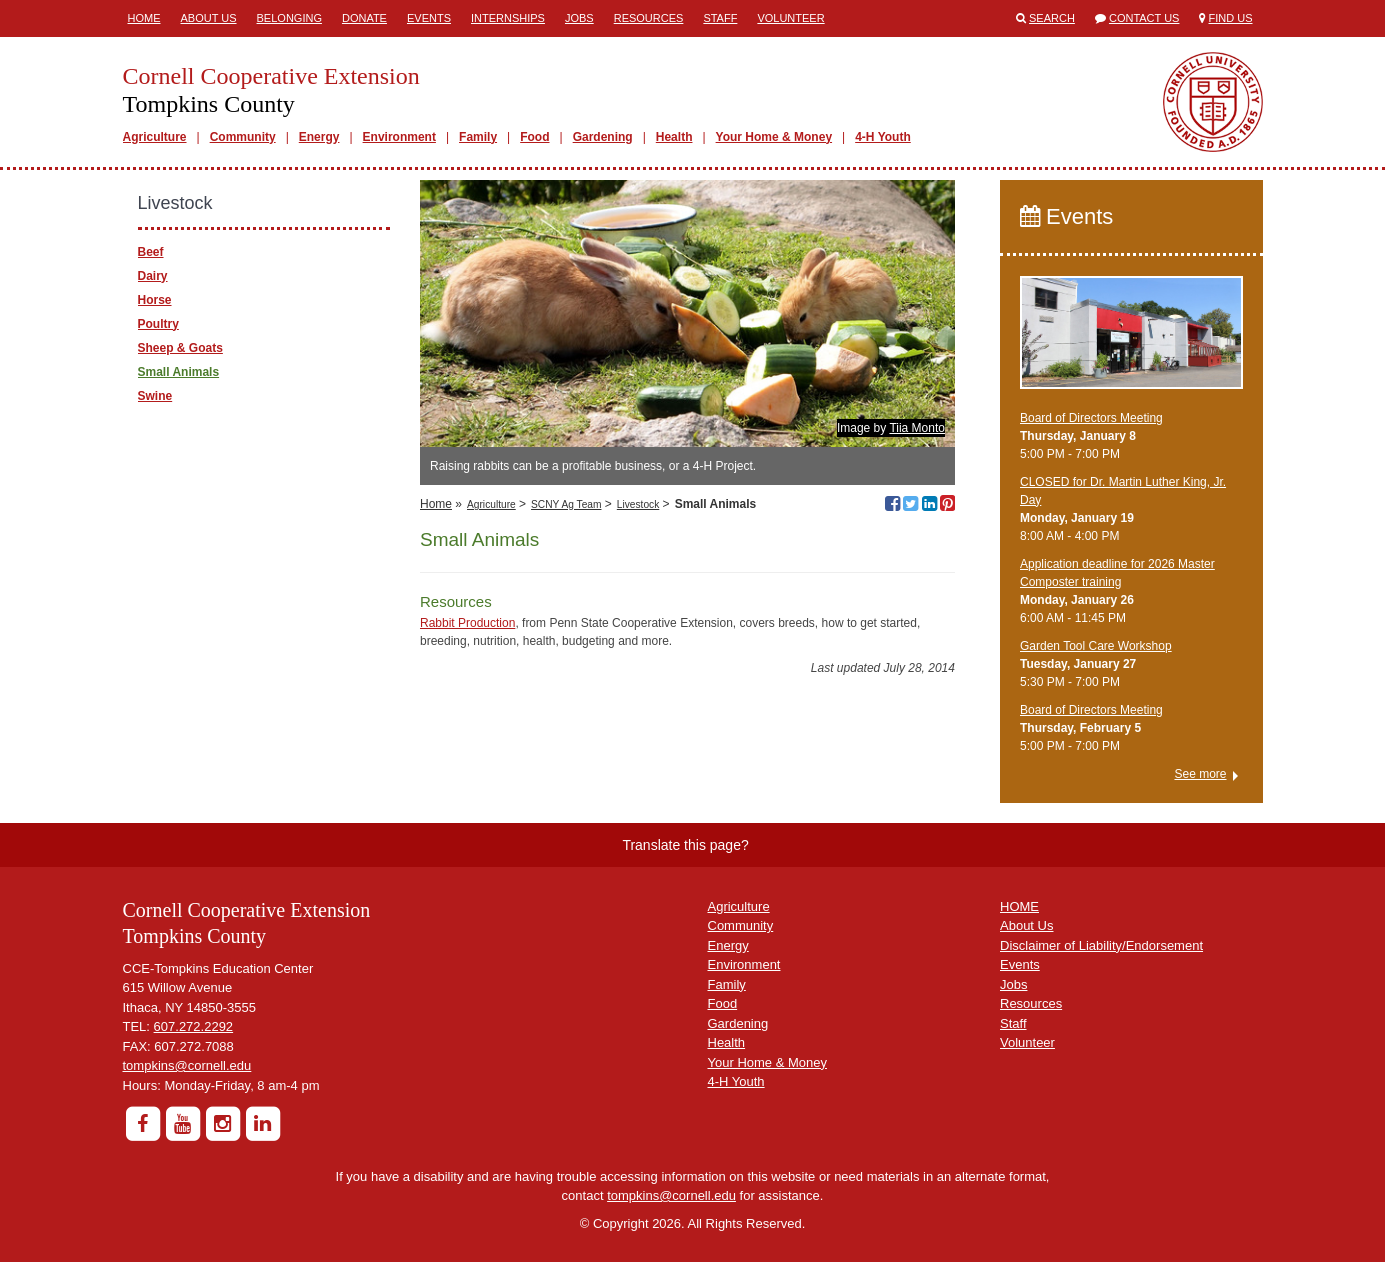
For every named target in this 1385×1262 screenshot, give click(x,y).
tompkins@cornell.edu (187, 1065)
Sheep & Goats (180, 348)
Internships (508, 18)
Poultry (158, 324)
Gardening (603, 137)
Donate (364, 18)
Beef (151, 252)
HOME (1019, 906)
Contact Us (1144, 18)
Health (674, 137)
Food (534, 137)
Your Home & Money (774, 137)
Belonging (289, 18)
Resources (649, 18)
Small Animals (179, 372)
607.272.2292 (194, 1026)
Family (478, 137)
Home (144, 18)
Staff (720, 18)
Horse (155, 300)
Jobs (579, 18)
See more (1200, 774)
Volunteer (790, 18)
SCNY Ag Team (566, 504)
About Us (209, 18)
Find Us (1231, 18)
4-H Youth (883, 137)
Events (429, 18)
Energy (319, 137)
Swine (155, 396)
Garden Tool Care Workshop (1096, 646)
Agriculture (155, 137)
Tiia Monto (917, 428)
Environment (399, 137)
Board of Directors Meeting (1091, 418)
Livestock (638, 504)
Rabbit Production (467, 623)
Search (1052, 18)
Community (243, 137)
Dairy (153, 276)
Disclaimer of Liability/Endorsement (1101, 945)
